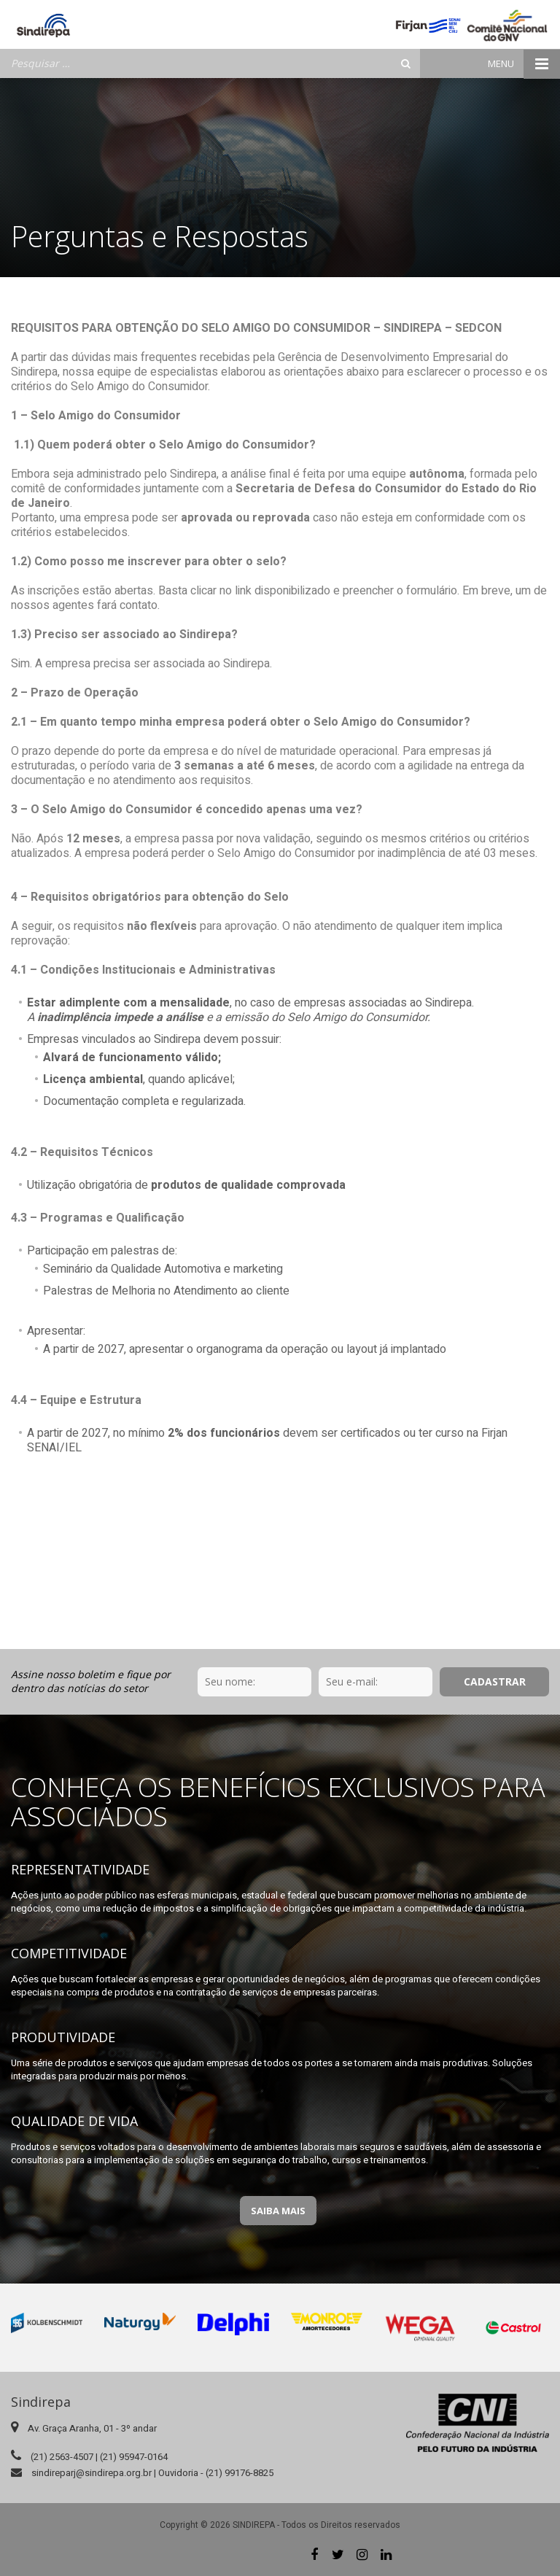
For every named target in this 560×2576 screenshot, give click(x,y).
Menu (524, 64)
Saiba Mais (278, 2210)
